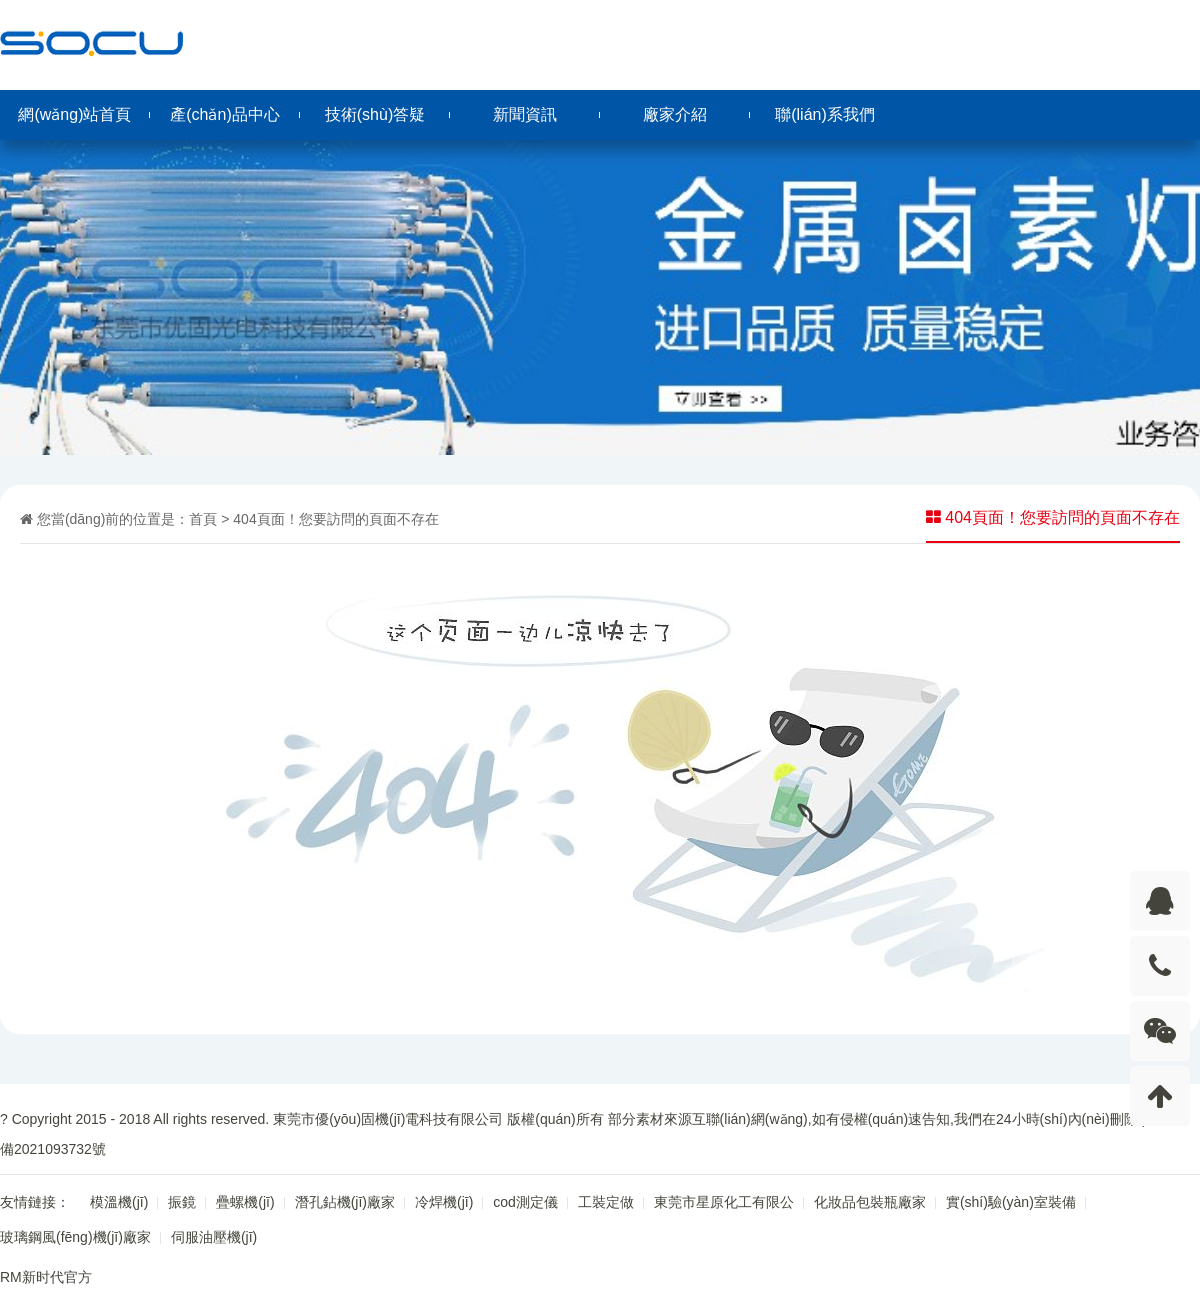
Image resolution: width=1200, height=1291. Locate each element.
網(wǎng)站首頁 (74, 114)
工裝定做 (606, 1202)
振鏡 (182, 1202)
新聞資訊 (525, 114)
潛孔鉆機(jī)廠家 (345, 1202)
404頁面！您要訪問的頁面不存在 (335, 519)
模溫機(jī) (119, 1202)
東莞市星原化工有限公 (724, 1202)
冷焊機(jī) (444, 1202)
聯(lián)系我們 (825, 114)
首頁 (203, 519)
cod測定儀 (525, 1202)
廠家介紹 (675, 114)
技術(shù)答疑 (375, 114)
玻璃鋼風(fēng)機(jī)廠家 (75, 1237)
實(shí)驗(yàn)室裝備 (1011, 1202)
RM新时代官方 (46, 1277)
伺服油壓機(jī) (214, 1237)
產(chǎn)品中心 (224, 114)
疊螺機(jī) (245, 1202)
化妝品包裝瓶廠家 (870, 1202)
